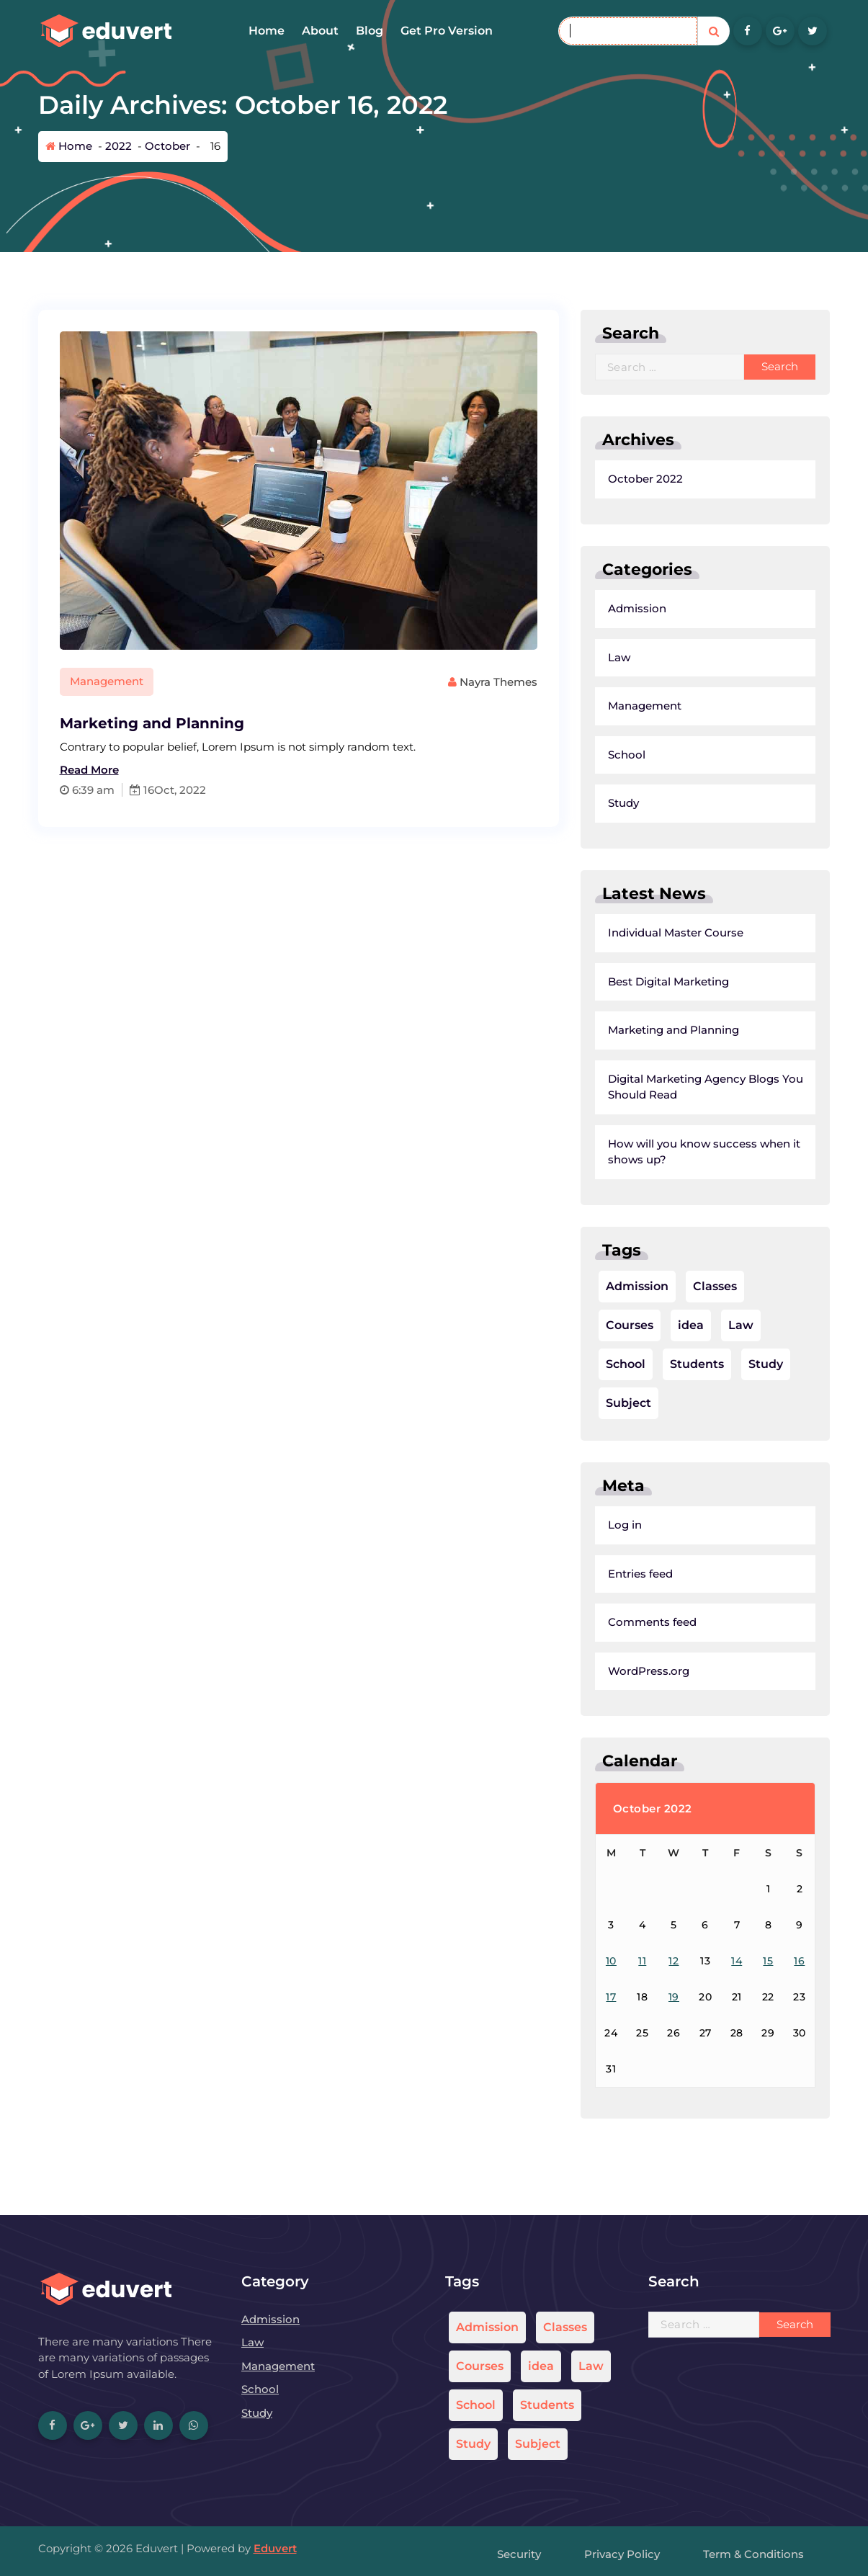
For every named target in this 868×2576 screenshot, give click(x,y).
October (167, 146)
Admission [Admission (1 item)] (591, 1286)
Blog (369, 30)
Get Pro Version (447, 30)
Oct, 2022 (135, 790)
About (320, 30)
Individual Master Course (630, 932)
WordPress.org (603, 1671)
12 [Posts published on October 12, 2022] (629, 1960)
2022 (118, 146)
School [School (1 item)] (580, 1364)
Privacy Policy (622, 2554)
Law (574, 657)
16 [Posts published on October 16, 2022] (754, 1960)
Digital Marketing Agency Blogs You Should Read (660, 1087)
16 (96, 790)
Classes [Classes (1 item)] (670, 1286)
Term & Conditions (753, 2554)
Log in (579, 1524)
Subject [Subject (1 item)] (583, 1403)
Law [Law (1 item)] (695, 1325)
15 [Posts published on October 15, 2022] (723, 1960)
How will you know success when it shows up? (659, 1152)
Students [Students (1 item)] (652, 1364)
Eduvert (275, 2548)
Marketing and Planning (106, 723)
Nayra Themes (447, 682)
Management (61, 681)
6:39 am (41, 790)
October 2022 (600, 479)
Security (519, 2554)
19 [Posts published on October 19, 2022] (628, 1996)
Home (267, 30)
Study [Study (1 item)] (720, 1364)
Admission (592, 608)
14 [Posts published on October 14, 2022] (691, 1960)
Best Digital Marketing (623, 981)
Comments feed (607, 1622)
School (581, 754)
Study (578, 803)
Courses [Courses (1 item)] (584, 1325)
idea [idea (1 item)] (645, 1325)
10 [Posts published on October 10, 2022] (565, 1960)
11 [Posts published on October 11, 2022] (597, 1960)
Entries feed (595, 1573)
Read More (43, 770)
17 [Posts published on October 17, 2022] (566, 1996)
